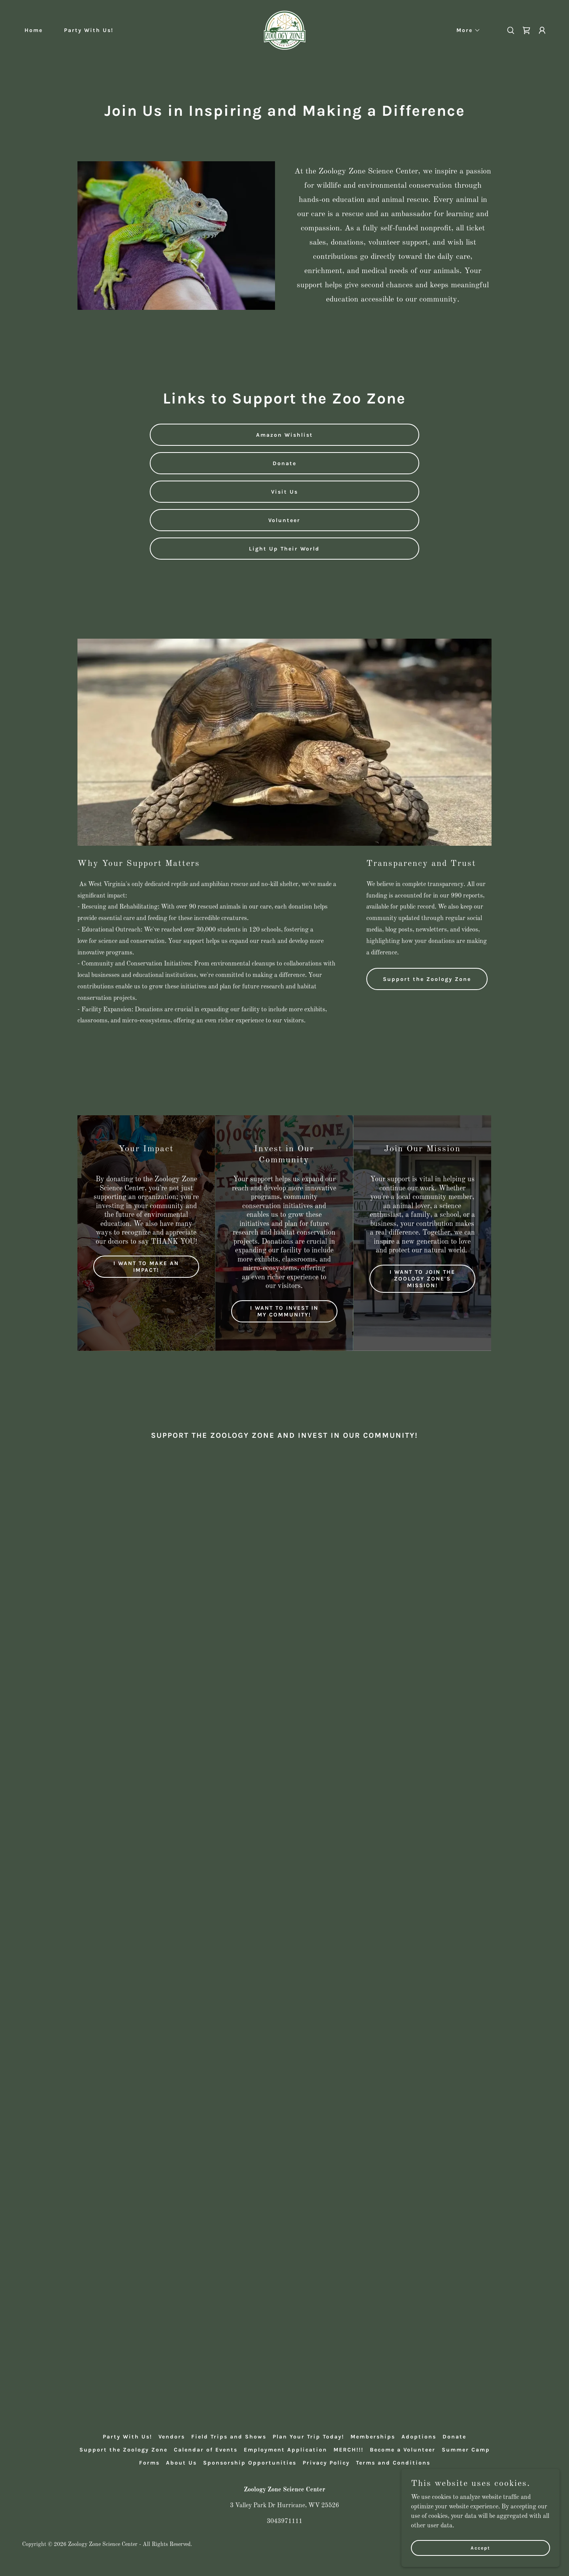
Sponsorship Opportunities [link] (249, 2462)
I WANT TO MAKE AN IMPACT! (146, 1266)
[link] (284, 30)
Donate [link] (454, 2436)
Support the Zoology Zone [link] (123, 2449)
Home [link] (33, 30)
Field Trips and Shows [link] (228, 2436)
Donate (284, 463)
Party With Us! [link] (88, 30)
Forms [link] (149, 2462)
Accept (480, 2547)
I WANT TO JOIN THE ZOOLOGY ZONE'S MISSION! (422, 1279)
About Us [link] (181, 2462)
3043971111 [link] (284, 2521)
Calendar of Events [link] (205, 2449)
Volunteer (284, 520)
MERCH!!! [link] (348, 2449)
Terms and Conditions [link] (393, 2462)
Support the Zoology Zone (427, 979)
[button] (465, 30)
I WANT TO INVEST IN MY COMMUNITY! (284, 1311)
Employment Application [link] (285, 2449)
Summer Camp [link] (466, 2449)
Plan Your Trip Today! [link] (308, 2436)
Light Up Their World (284, 548)
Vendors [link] (171, 2436)
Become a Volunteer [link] (402, 2449)
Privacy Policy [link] (326, 2462)
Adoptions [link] (418, 2436)
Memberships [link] (372, 2436)
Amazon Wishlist (284, 435)
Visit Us (284, 491)
